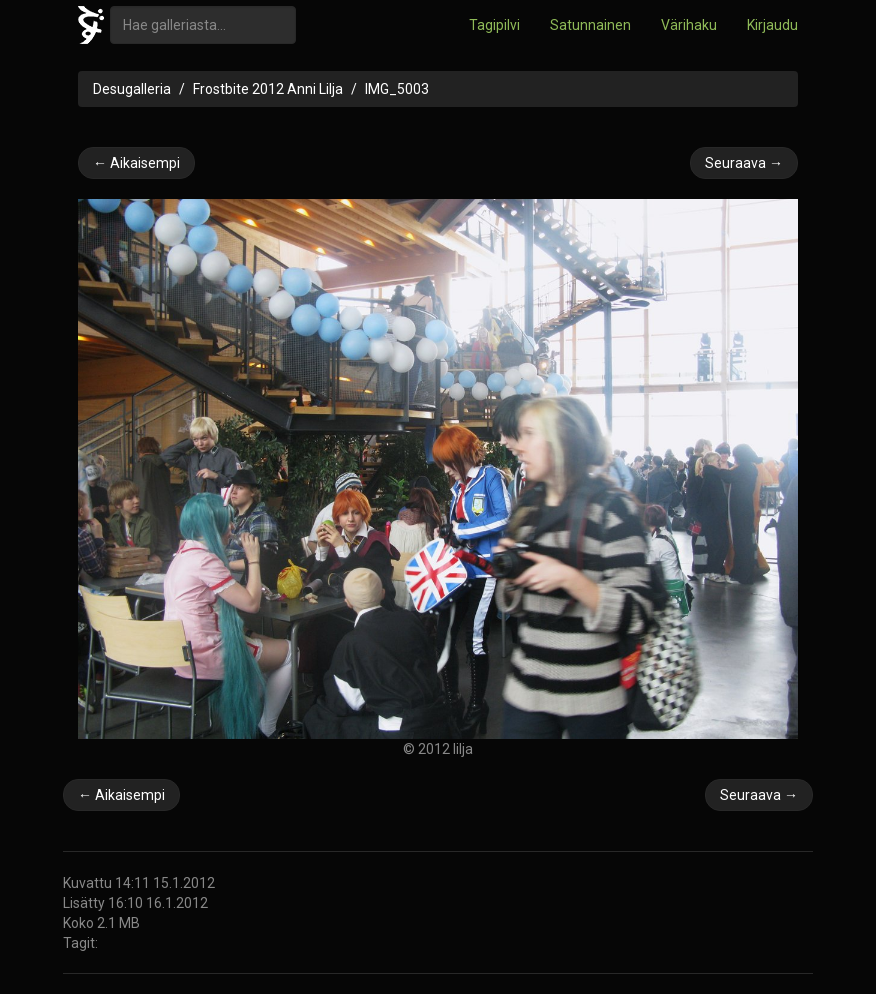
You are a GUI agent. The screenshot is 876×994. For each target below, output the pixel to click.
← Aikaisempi (136, 163)
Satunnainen (590, 25)
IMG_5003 (397, 89)
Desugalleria (132, 89)
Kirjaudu (772, 25)
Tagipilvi (494, 25)
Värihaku (689, 25)
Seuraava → (744, 163)
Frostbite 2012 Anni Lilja (268, 89)
